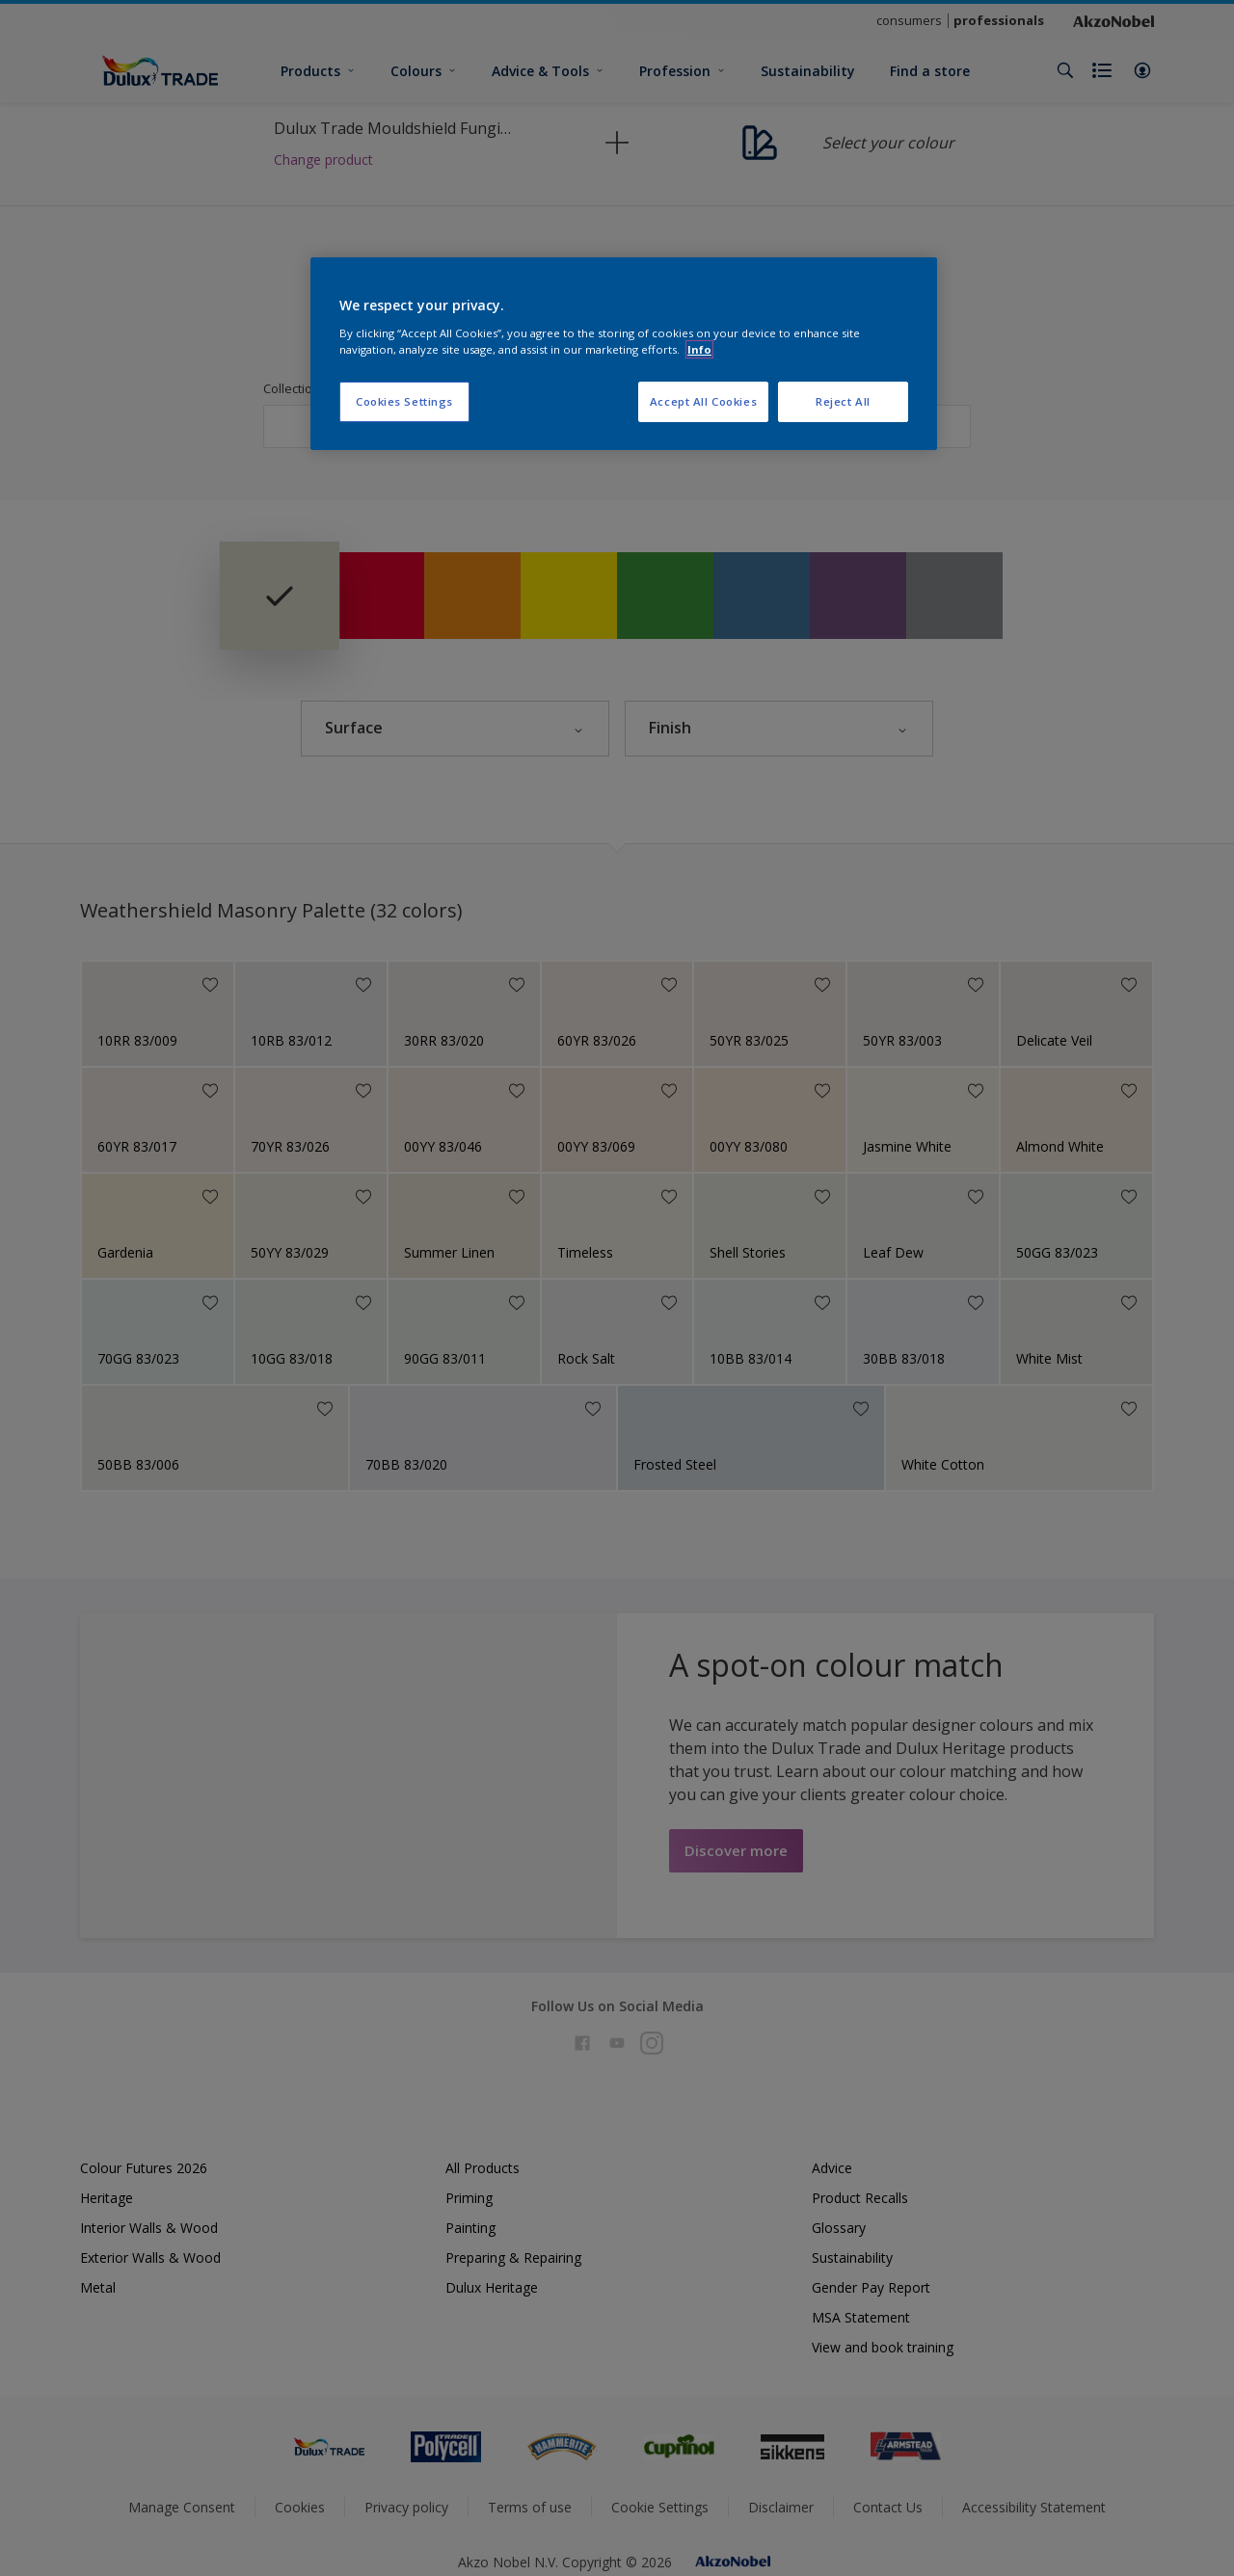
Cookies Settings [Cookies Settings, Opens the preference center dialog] (404, 401)
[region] (623, 353)
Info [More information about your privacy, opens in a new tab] (699, 349)
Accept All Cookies (703, 401)
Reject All (843, 401)
